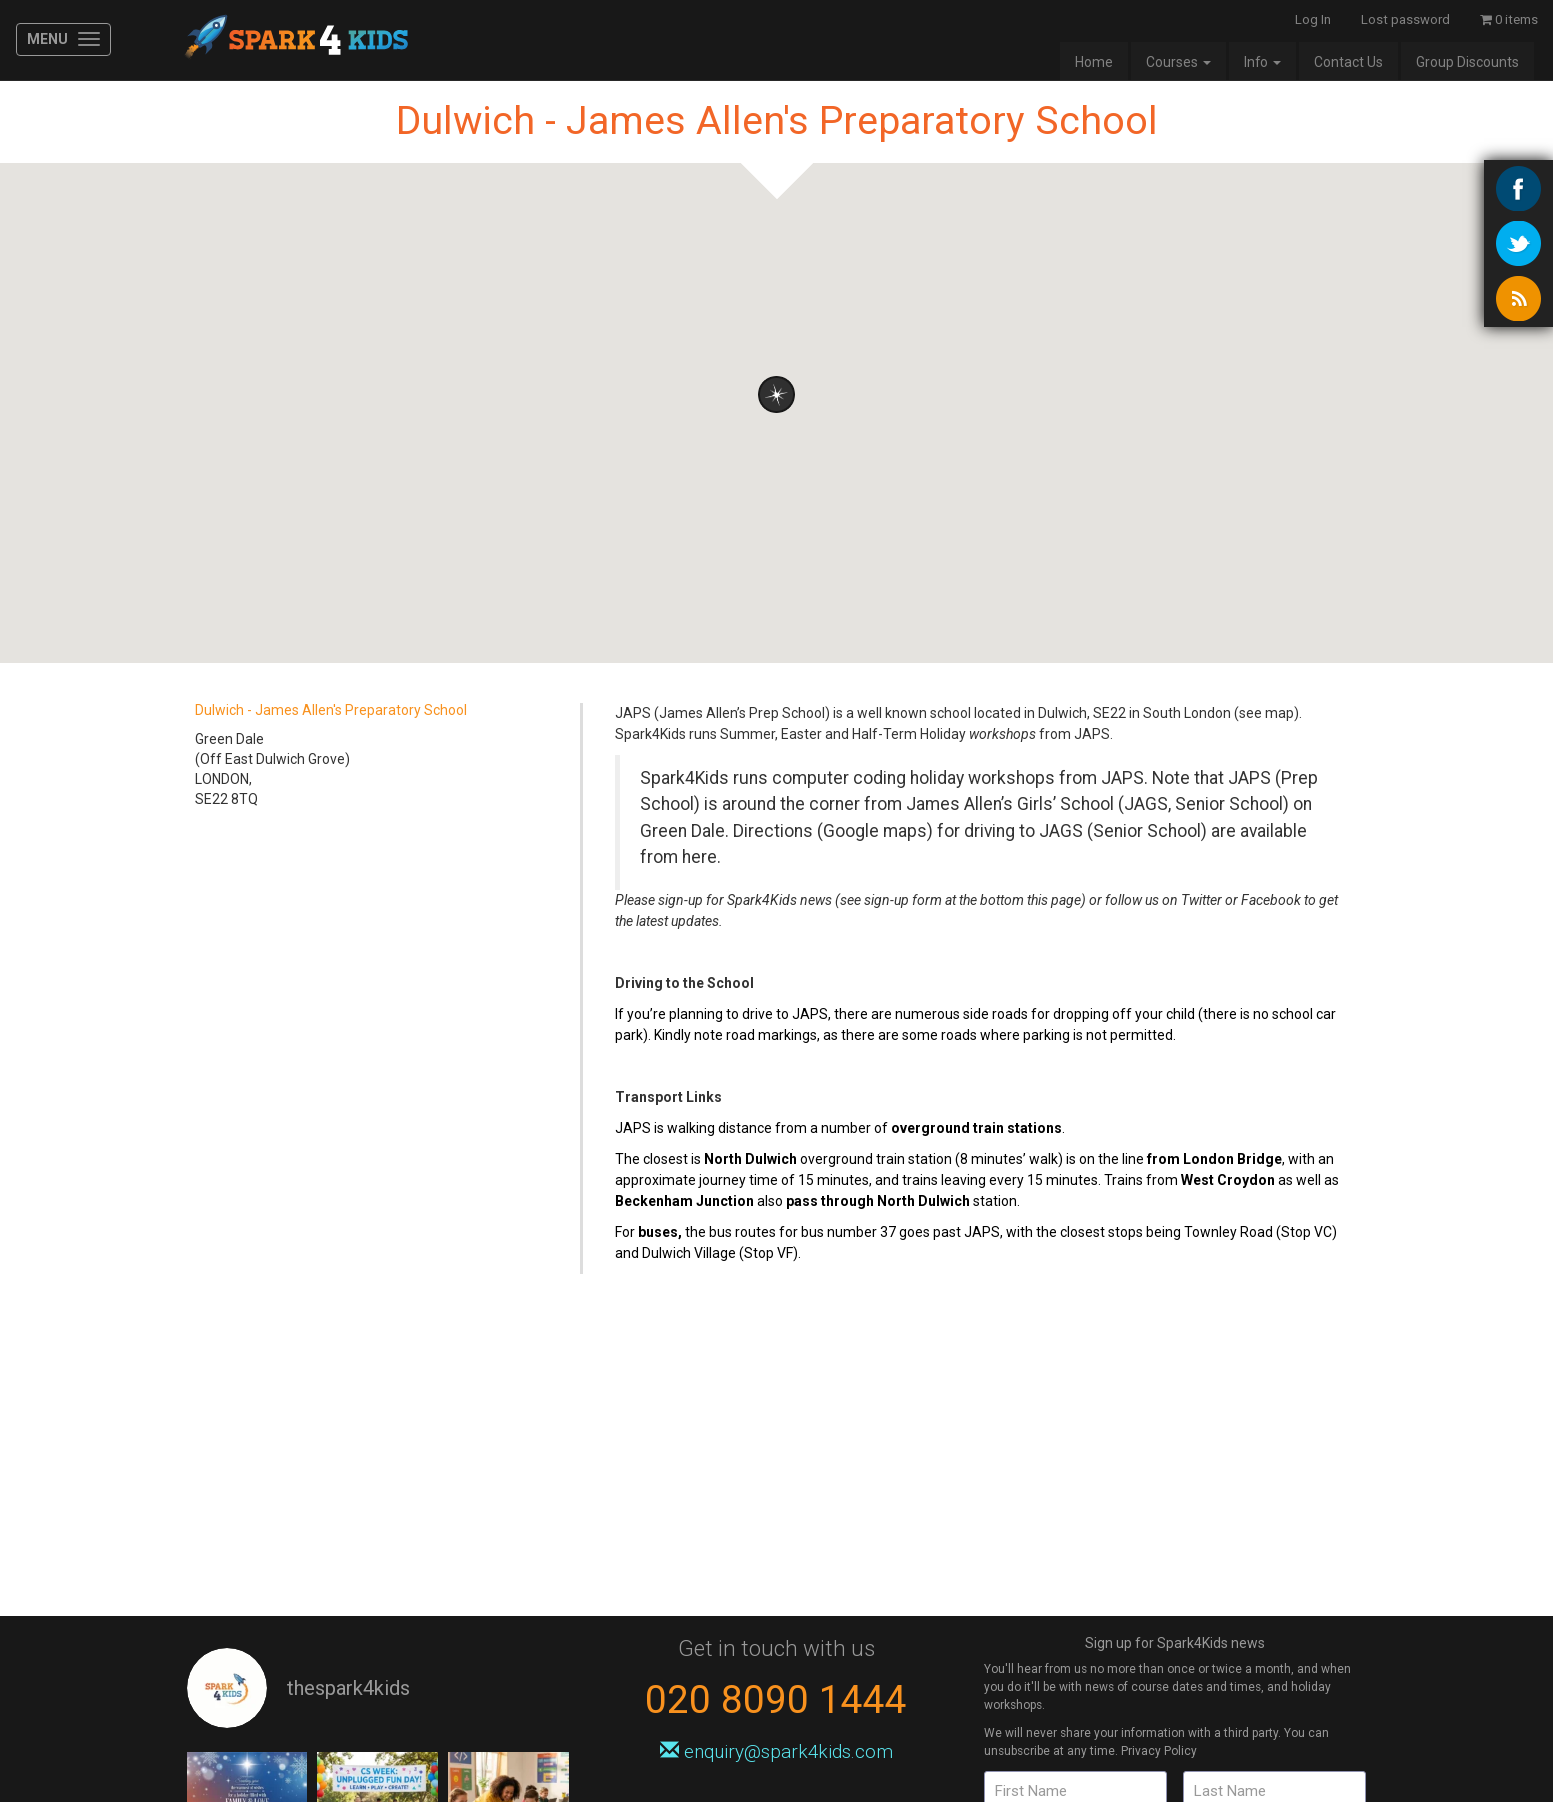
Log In (1313, 19)
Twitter (1201, 900)
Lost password (1405, 19)
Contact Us (1348, 62)
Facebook (1271, 900)
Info (1262, 62)
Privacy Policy (1159, 1751)
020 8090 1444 (776, 1699)
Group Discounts (1467, 62)
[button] (776, 394)
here (699, 857)
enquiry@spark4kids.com (776, 1751)
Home (1094, 62)
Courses (1178, 62)
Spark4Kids (294, 40)
